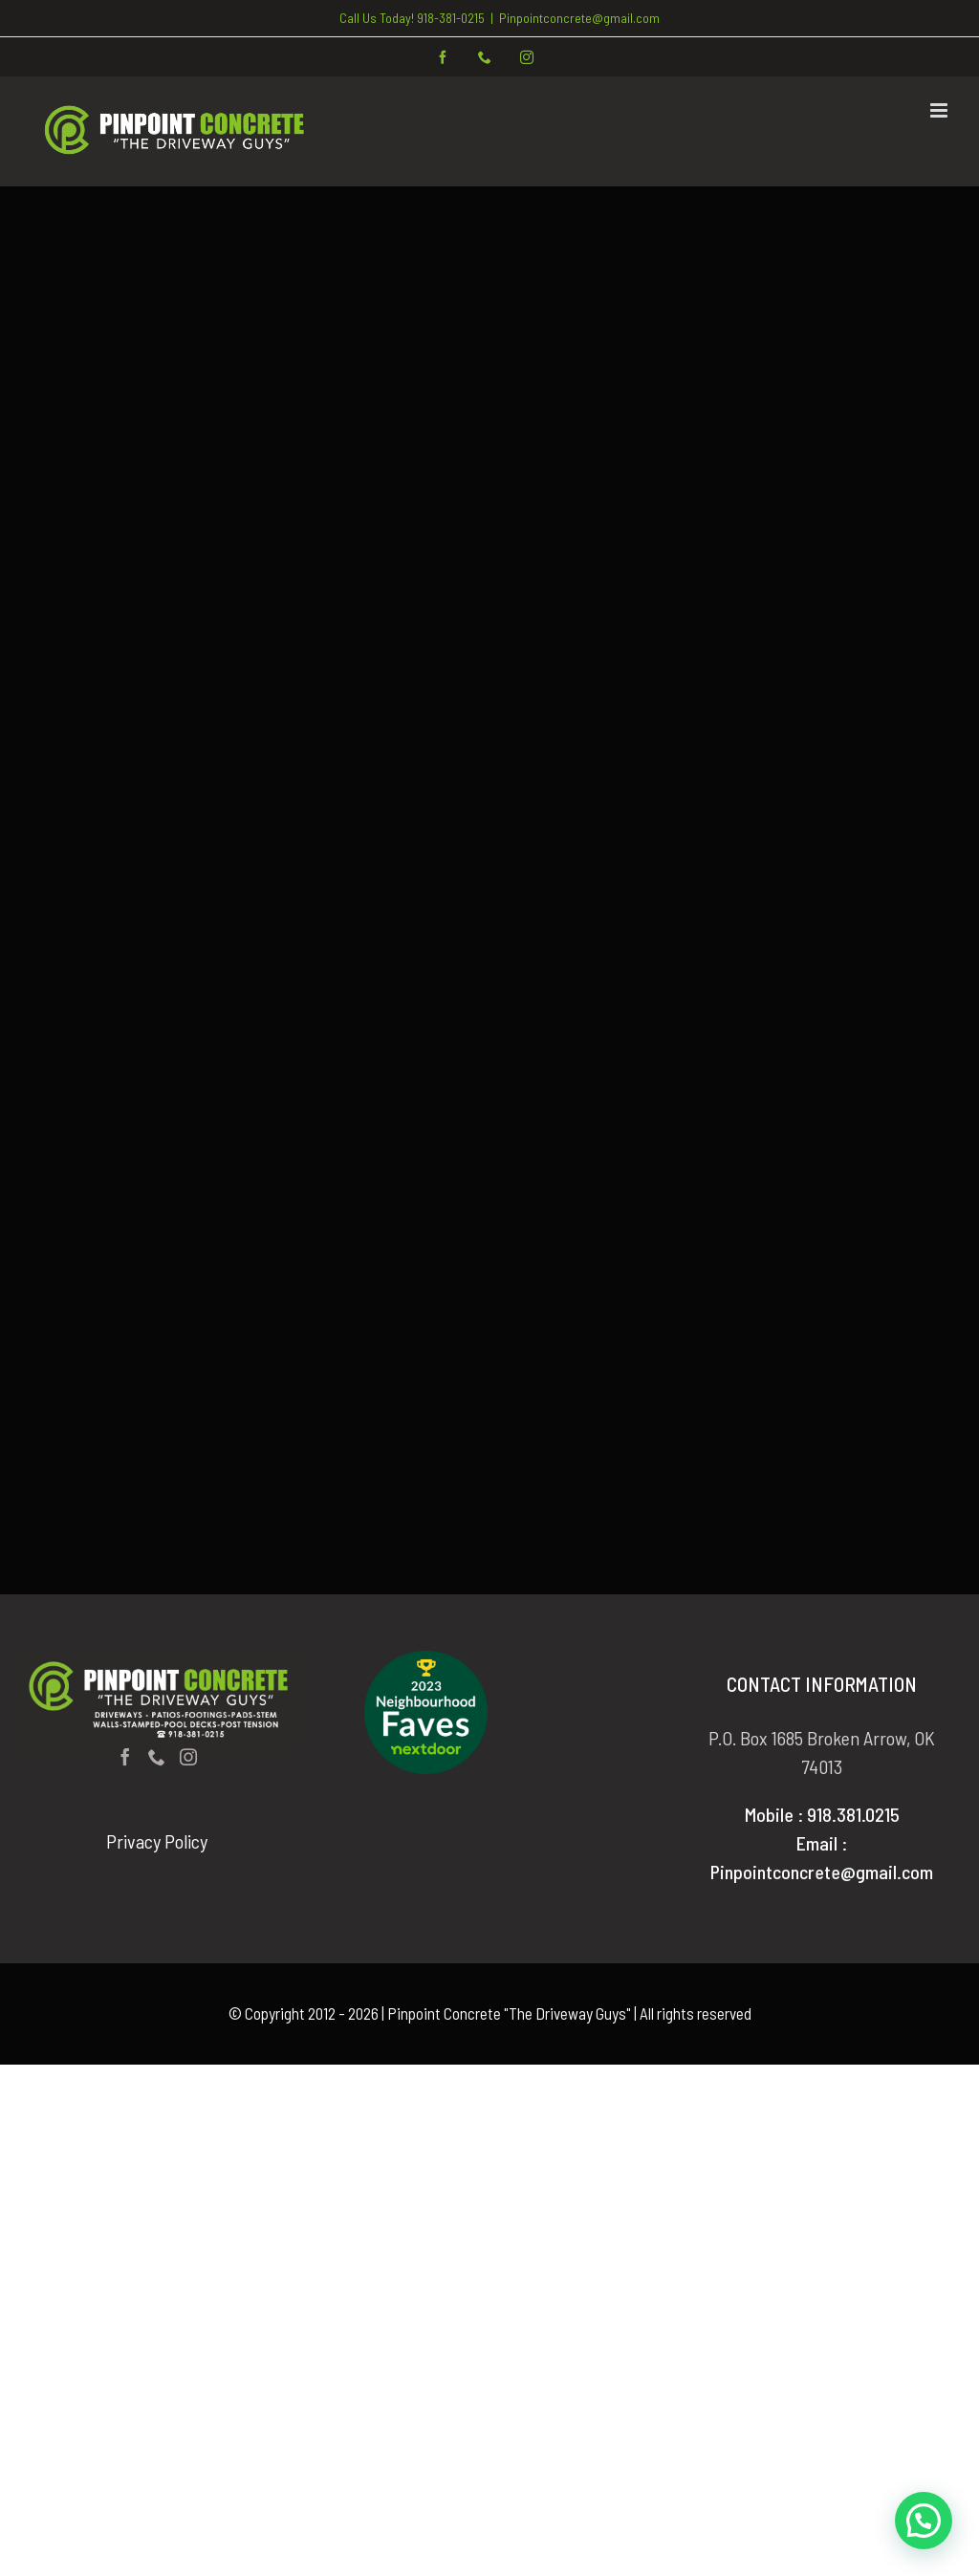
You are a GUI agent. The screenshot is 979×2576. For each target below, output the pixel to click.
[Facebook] (125, 1756)
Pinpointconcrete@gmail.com (579, 18)
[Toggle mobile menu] (940, 110)
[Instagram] (188, 1756)
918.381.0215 (853, 1814)
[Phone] (156, 1756)
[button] (923, 2520)
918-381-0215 (451, 18)
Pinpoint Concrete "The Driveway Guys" (509, 2013)
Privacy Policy (156, 1840)
